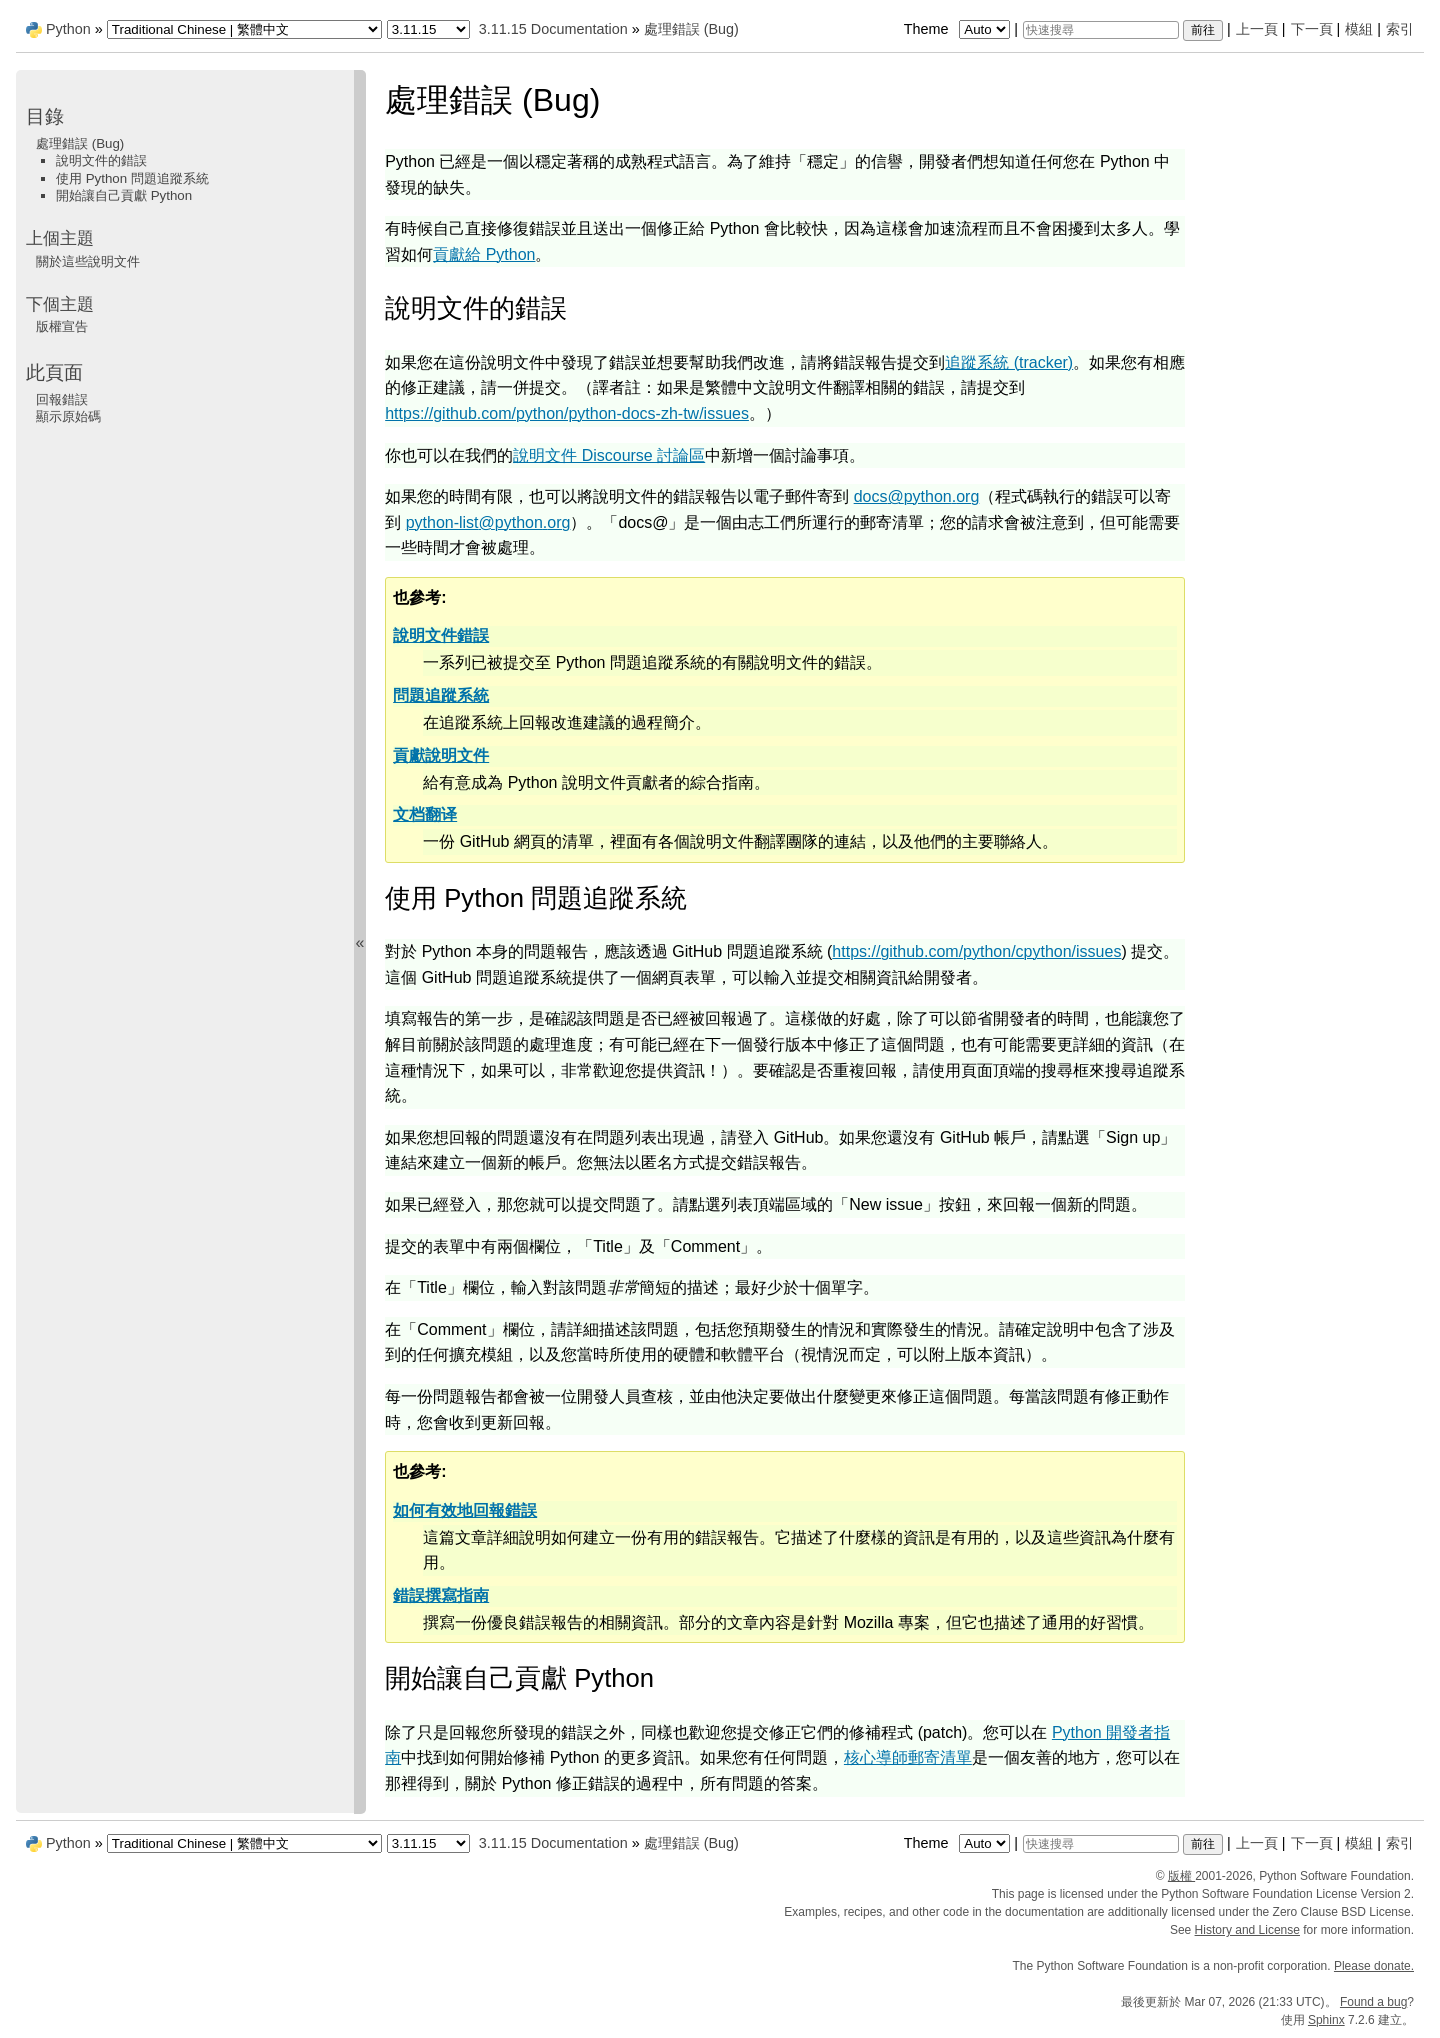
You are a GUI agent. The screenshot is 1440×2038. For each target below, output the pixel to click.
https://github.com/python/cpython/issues (976, 951)
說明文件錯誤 (441, 635)
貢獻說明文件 (441, 755)
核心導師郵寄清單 (908, 1757)
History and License (1247, 1930)
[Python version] (428, 29)
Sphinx (1326, 2020)
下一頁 (1312, 29)
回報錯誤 (62, 399)
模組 (1359, 29)
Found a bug (1373, 2002)
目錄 (45, 116)
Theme (959, 29)
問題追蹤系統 (441, 695)
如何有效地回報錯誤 (465, 1510)
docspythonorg (917, 496)
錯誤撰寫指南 (441, 1595)
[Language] (244, 29)
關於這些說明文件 (88, 261)
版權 (1181, 1876)
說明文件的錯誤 (101, 160)
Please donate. (1374, 1966)
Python (68, 29)
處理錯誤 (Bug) (691, 29)
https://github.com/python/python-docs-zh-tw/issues (567, 413)
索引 (1400, 29)
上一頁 (1257, 29)
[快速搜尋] (1101, 30)
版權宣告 (62, 326)
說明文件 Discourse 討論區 (609, 455)
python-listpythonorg (488, 522)
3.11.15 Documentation (553, 29)
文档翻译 (425, 814)
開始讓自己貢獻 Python (124, 195)
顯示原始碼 (68, 416)
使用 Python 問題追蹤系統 (132, 178)
